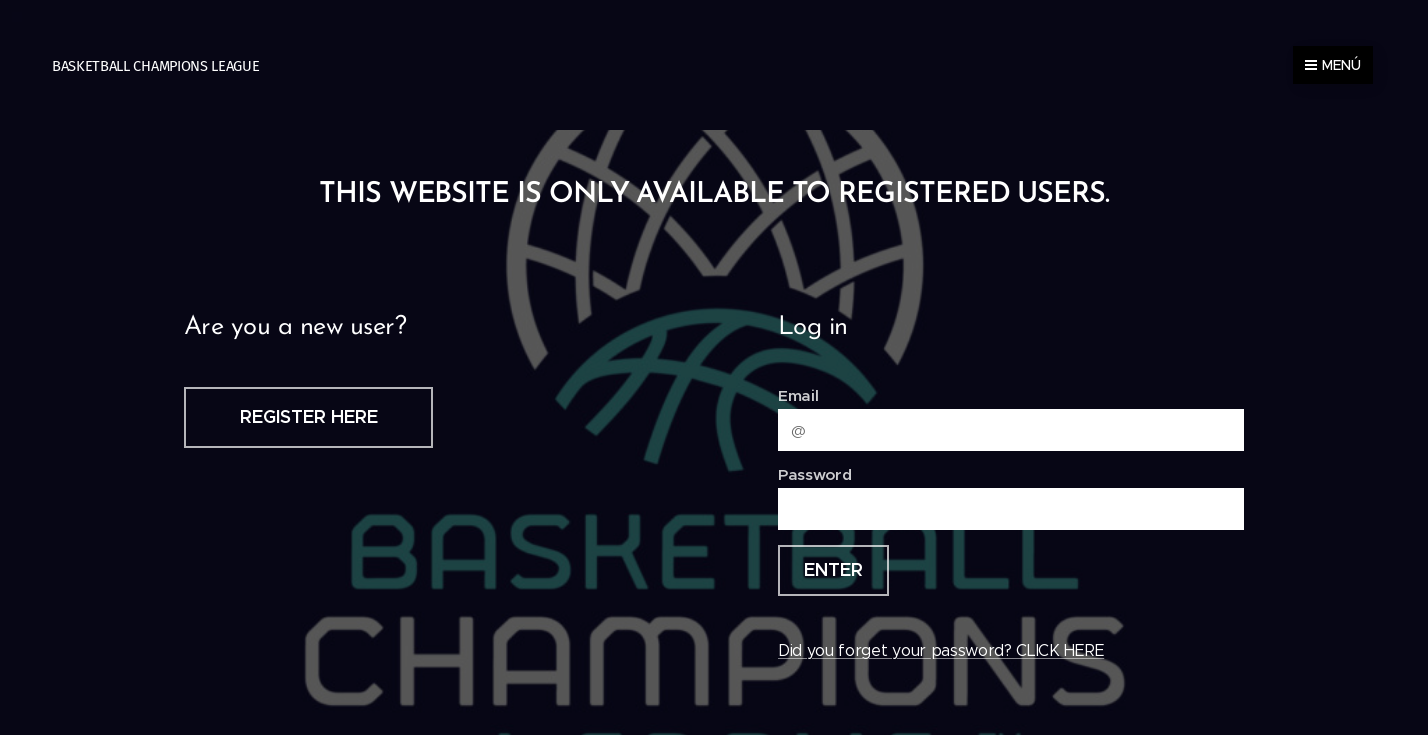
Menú (1333, 65)
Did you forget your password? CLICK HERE (941, 650)
